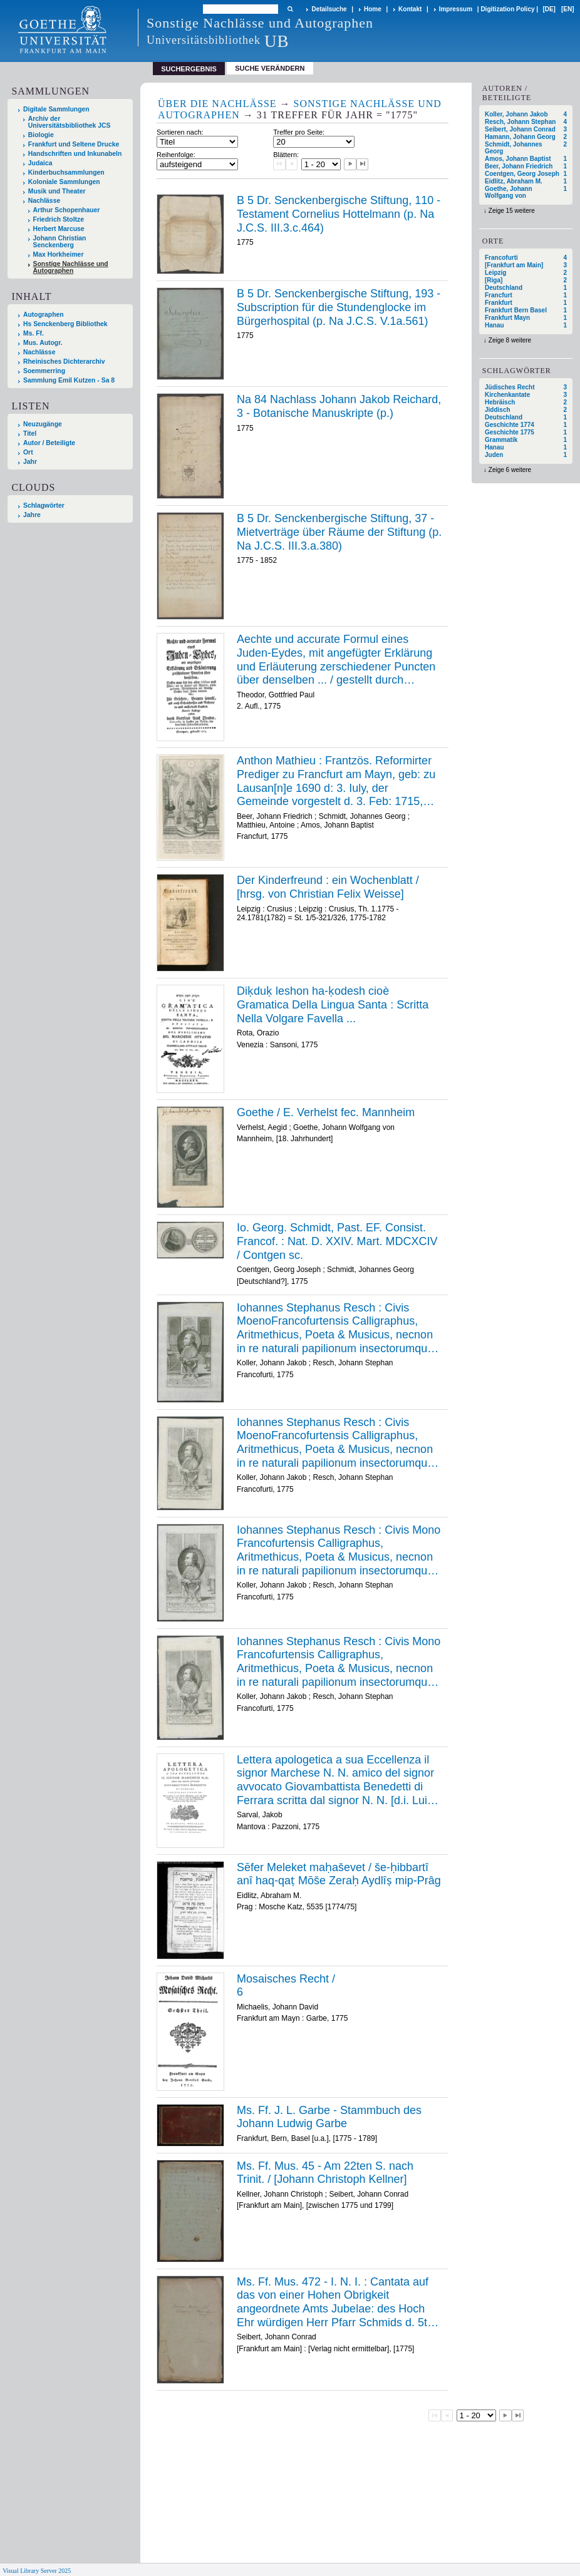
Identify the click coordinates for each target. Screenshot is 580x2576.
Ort (28, 452)
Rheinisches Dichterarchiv (64, 361)
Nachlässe (44, 200)
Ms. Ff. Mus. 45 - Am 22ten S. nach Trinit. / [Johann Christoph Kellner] (325, 2173)
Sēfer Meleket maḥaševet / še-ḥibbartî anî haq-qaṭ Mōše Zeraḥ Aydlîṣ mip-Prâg (339, 1874)
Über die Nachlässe (217, 103)
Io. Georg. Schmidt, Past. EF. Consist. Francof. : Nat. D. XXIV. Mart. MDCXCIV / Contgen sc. (337, 1241)
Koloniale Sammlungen (64, 181)
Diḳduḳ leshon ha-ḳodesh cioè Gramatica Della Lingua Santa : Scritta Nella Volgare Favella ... (332, 1004)
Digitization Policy (507, 9)
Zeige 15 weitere (512, 210)
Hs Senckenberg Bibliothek (65, 324)
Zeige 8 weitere (510, 340)
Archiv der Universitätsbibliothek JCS (69, 122)
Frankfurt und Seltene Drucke (74, 144)
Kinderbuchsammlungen (66, 172)
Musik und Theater (57, 191)
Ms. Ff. (33, 333)
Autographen (43, 314)
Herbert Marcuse (59, 228)
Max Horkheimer (58, 254)
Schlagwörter (44, 505)
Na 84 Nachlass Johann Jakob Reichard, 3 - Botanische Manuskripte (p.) (339, 406)
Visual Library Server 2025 (37, 2570)
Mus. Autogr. (43, 342)
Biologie (41, 134)
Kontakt (410, 9)
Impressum (455, 9)
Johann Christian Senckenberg (59, 242)
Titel (29, 433)
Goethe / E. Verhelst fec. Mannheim (326, 1112)
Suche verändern (269, 68)
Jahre (32, 514)
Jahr (30, 461)
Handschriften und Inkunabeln (75, 153)
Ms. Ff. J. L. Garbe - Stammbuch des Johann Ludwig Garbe (329, 2117)
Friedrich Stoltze (58, 219)
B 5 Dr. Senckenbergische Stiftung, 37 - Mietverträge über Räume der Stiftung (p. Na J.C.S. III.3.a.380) (339, 532)
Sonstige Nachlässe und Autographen (70, 267)
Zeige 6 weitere (510, 469)
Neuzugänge (42, 424)
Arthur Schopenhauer (66, 210)
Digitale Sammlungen (56, 109)
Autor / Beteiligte (49, 442)
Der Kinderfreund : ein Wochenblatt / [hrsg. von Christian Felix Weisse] (328, 887)
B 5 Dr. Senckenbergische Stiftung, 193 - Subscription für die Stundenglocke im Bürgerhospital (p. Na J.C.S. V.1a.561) (338, 307)
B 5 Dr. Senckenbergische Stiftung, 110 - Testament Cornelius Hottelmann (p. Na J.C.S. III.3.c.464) (338, 213)
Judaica (40, 163)
